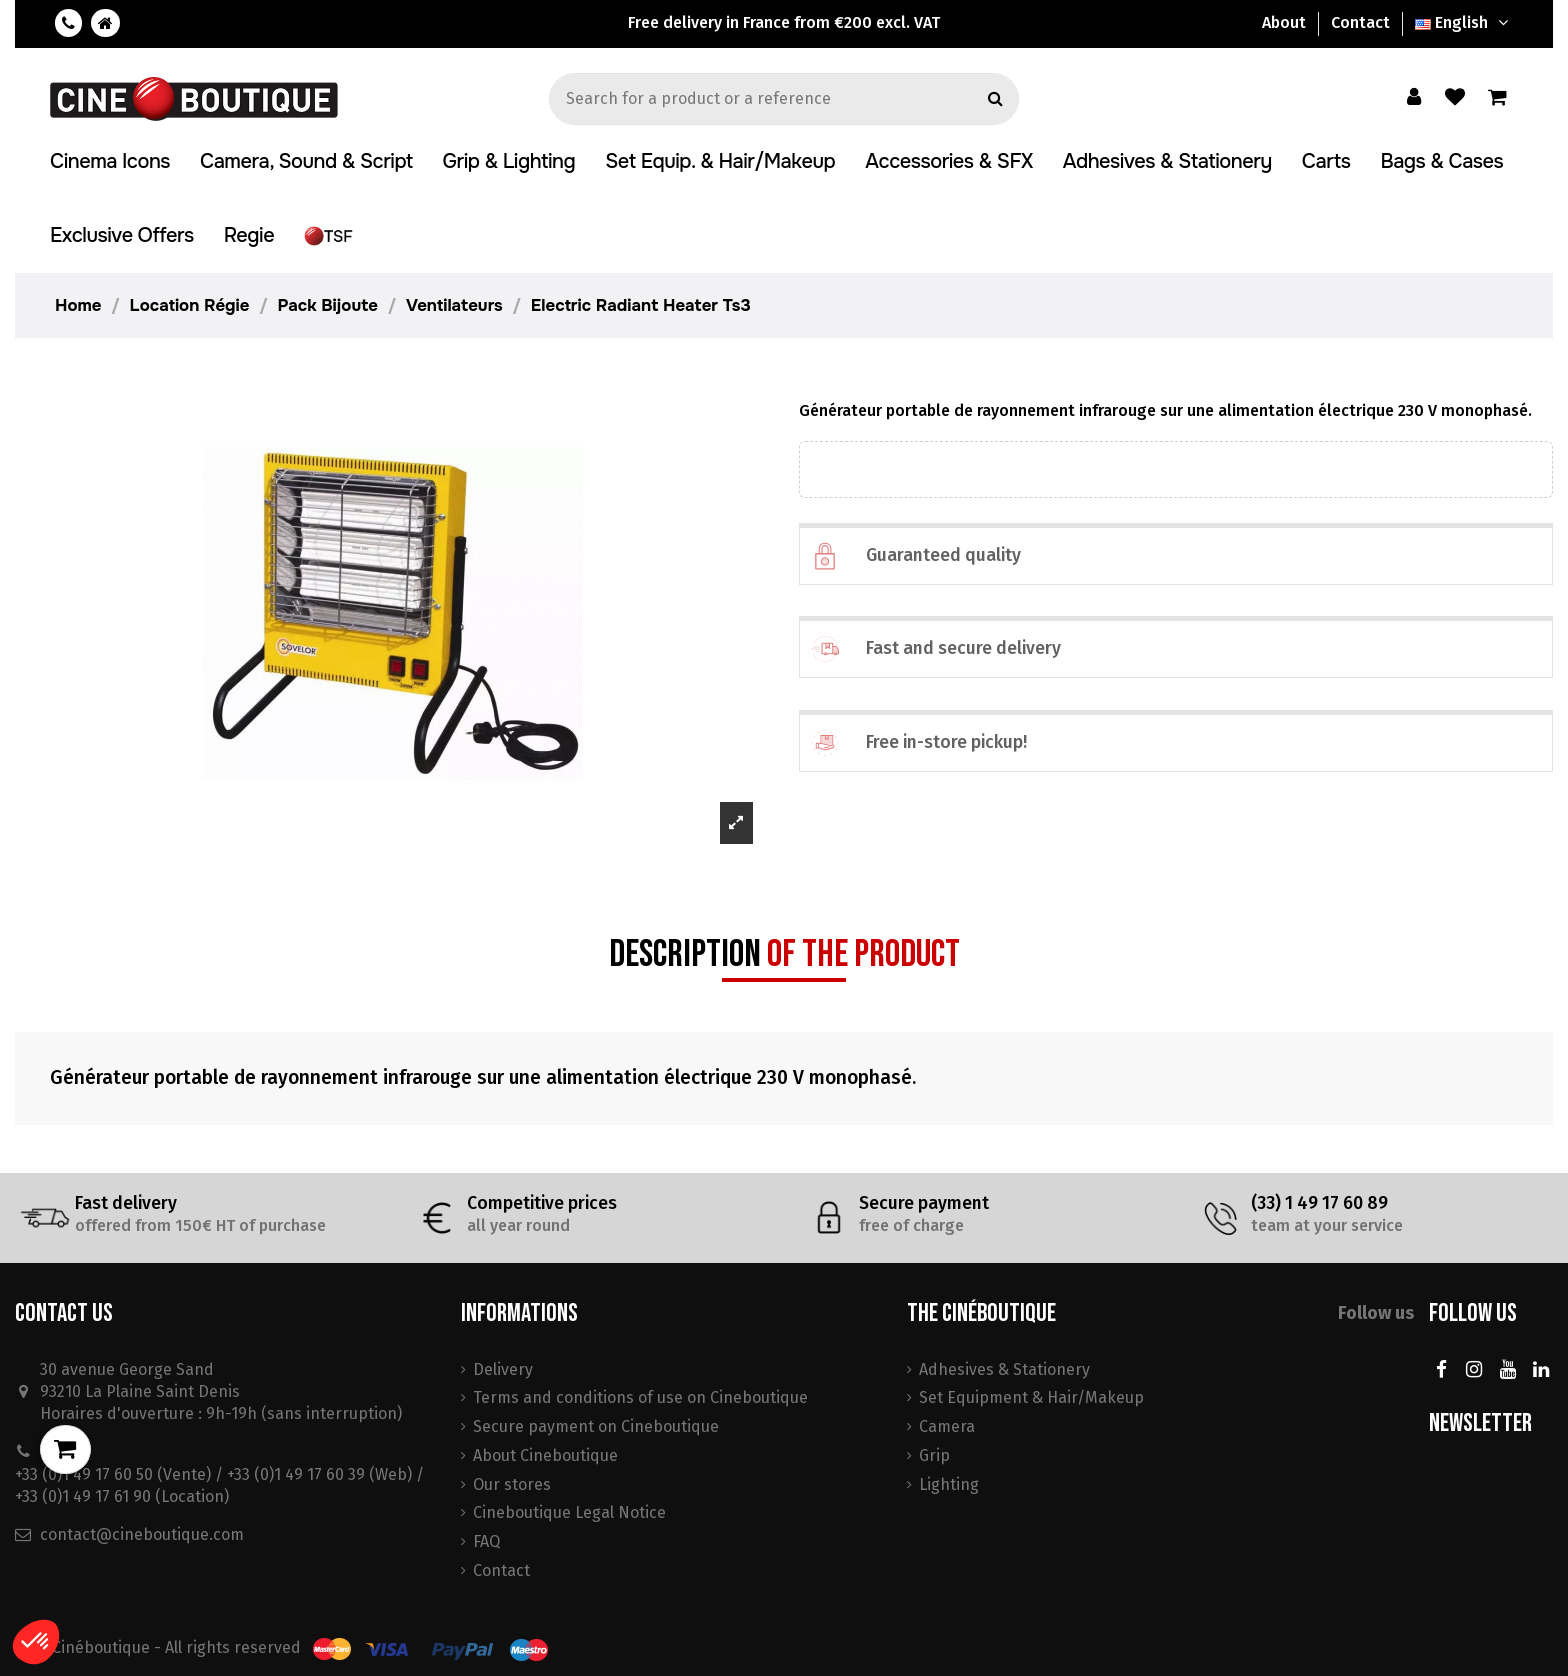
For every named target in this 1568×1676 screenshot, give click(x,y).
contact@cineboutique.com (142, 1534)
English (1464, 22)
